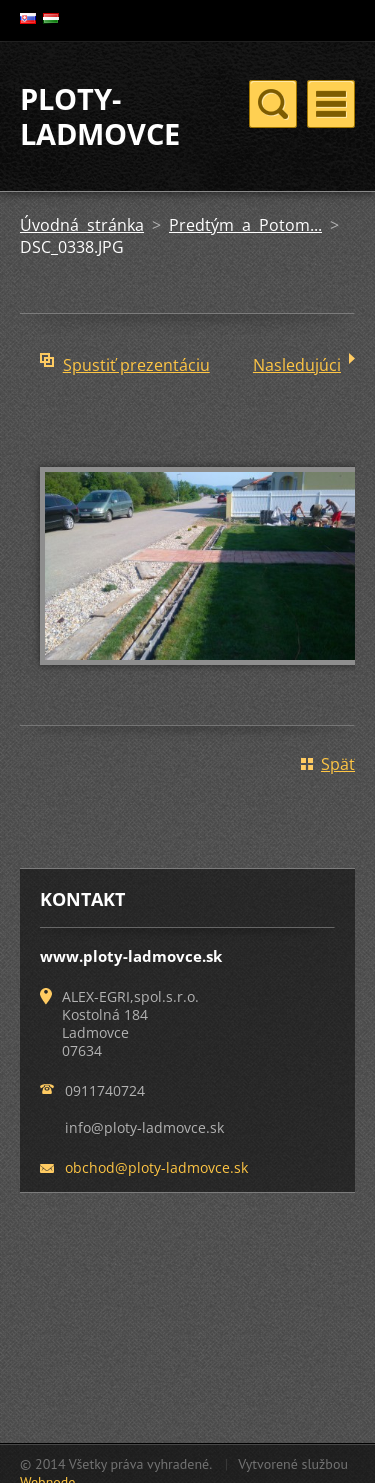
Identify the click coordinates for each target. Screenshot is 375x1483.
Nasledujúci (297, 365)
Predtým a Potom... (245, 225)
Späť (338, 764)
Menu (331, 104)
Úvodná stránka (82, 225)
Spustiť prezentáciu (136, 365)
